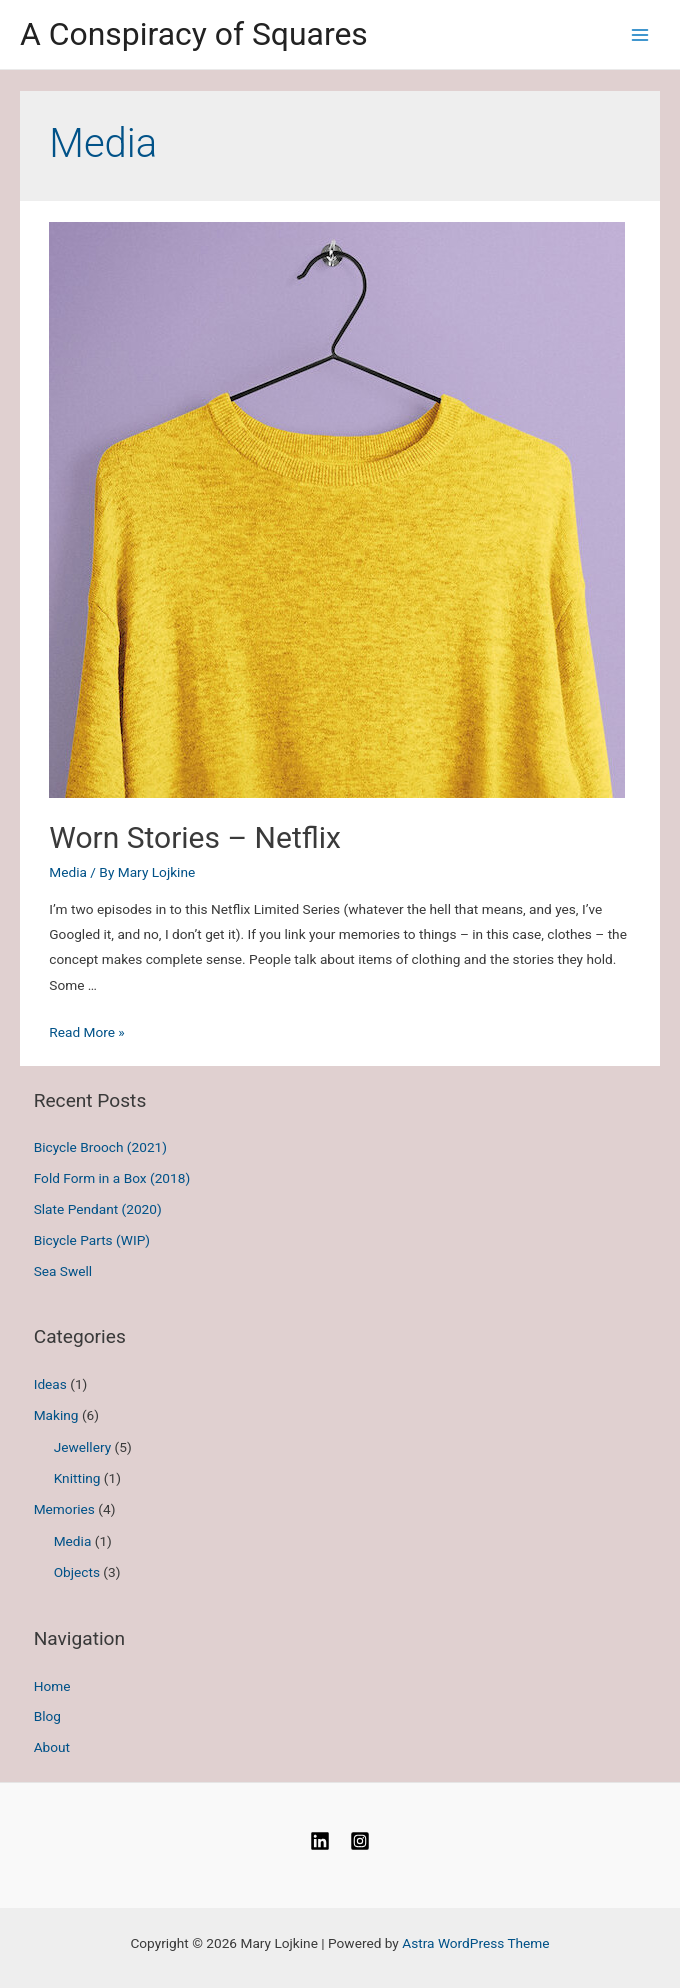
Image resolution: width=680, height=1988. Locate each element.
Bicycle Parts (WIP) (92, 1240)
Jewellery (82, 1447)
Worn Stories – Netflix (195, 837)
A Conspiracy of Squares (194, 34)
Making (56, 1415)
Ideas (50, 1384)
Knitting (77, 1478)
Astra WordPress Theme (475, 1943)
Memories (64, 1509)
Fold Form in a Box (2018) (112, 1178)
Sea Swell (63, 1271)
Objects (77, 1572)
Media (68, 872)
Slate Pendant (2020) (98, 1209)
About (52, 1747)
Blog (47, 1716)
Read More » (87, 1032)
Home (52, 1686)
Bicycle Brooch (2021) (100, 1147)
